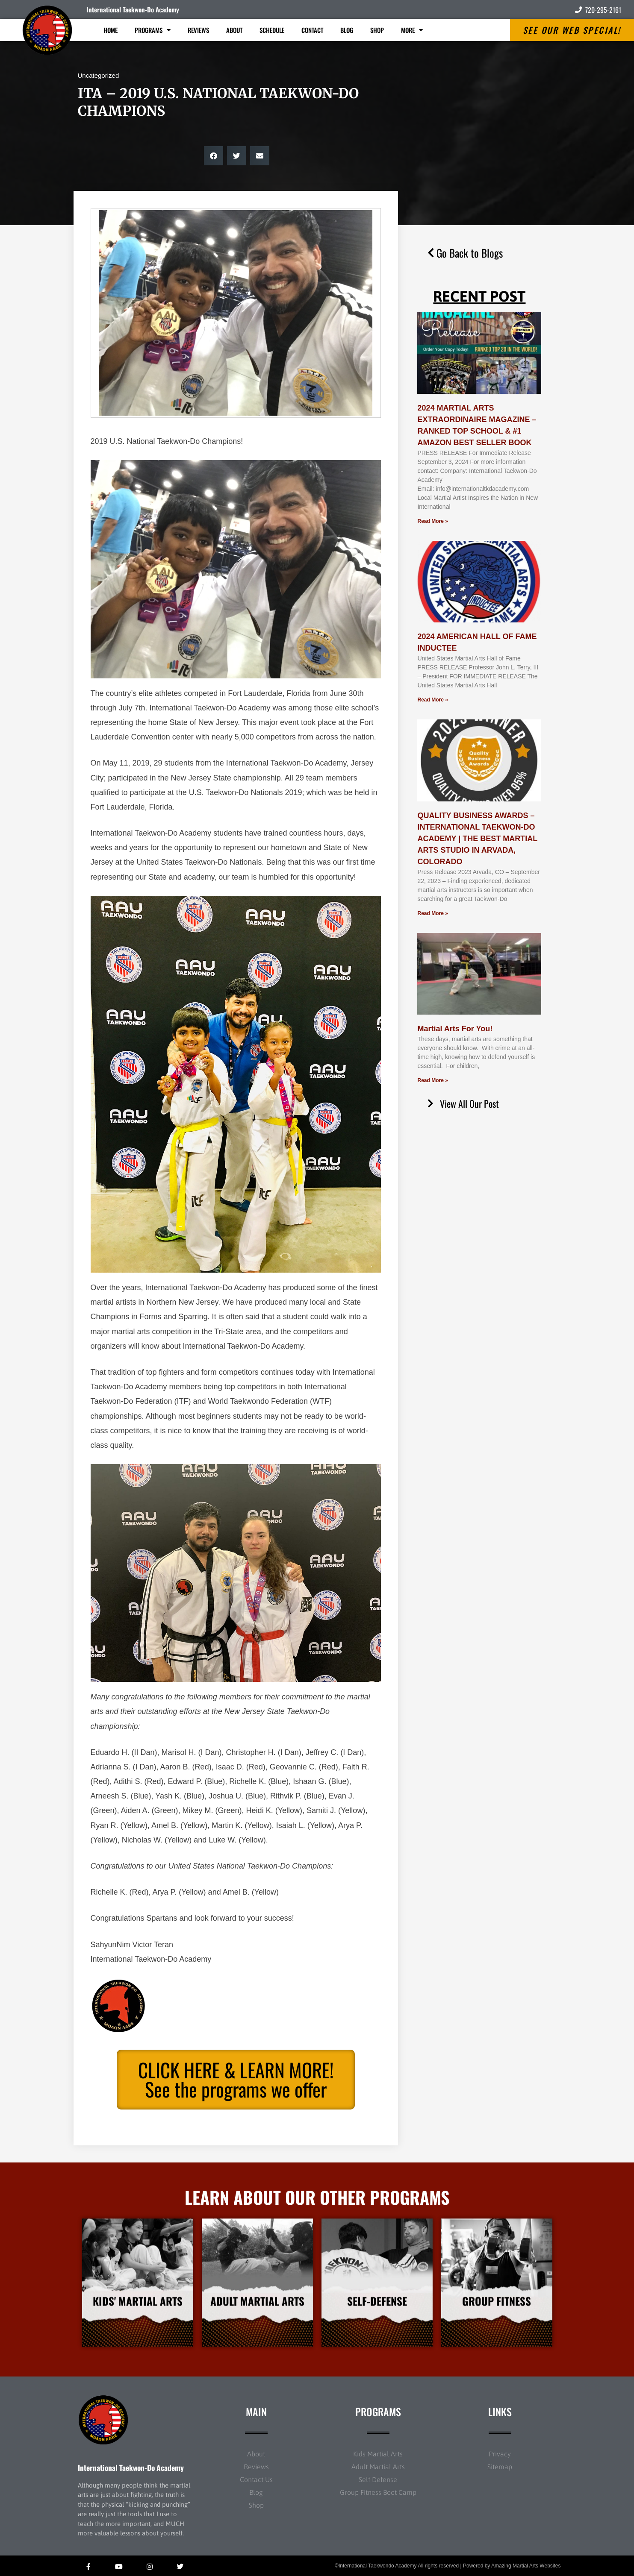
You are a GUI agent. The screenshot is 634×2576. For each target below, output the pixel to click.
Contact (312, 30)
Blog (346, 30)
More (412, 30)
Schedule (271, 30)
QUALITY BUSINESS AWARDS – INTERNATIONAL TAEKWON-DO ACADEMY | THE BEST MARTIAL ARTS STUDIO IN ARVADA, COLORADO (477, 838)
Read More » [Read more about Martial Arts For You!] (432, 1080)
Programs (153, 30)
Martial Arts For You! (454, 1028)
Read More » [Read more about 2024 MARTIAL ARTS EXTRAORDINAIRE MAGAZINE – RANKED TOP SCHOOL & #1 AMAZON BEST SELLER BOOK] (432, 521)
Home (110, 30)
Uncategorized (98, 75)
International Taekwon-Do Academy (132, 9)
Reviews (198, 30)
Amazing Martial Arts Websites (526, 2566)
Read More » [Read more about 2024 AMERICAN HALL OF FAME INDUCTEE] (432, 700)
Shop (377, 30)
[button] (213, 155)
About (234, 30)
